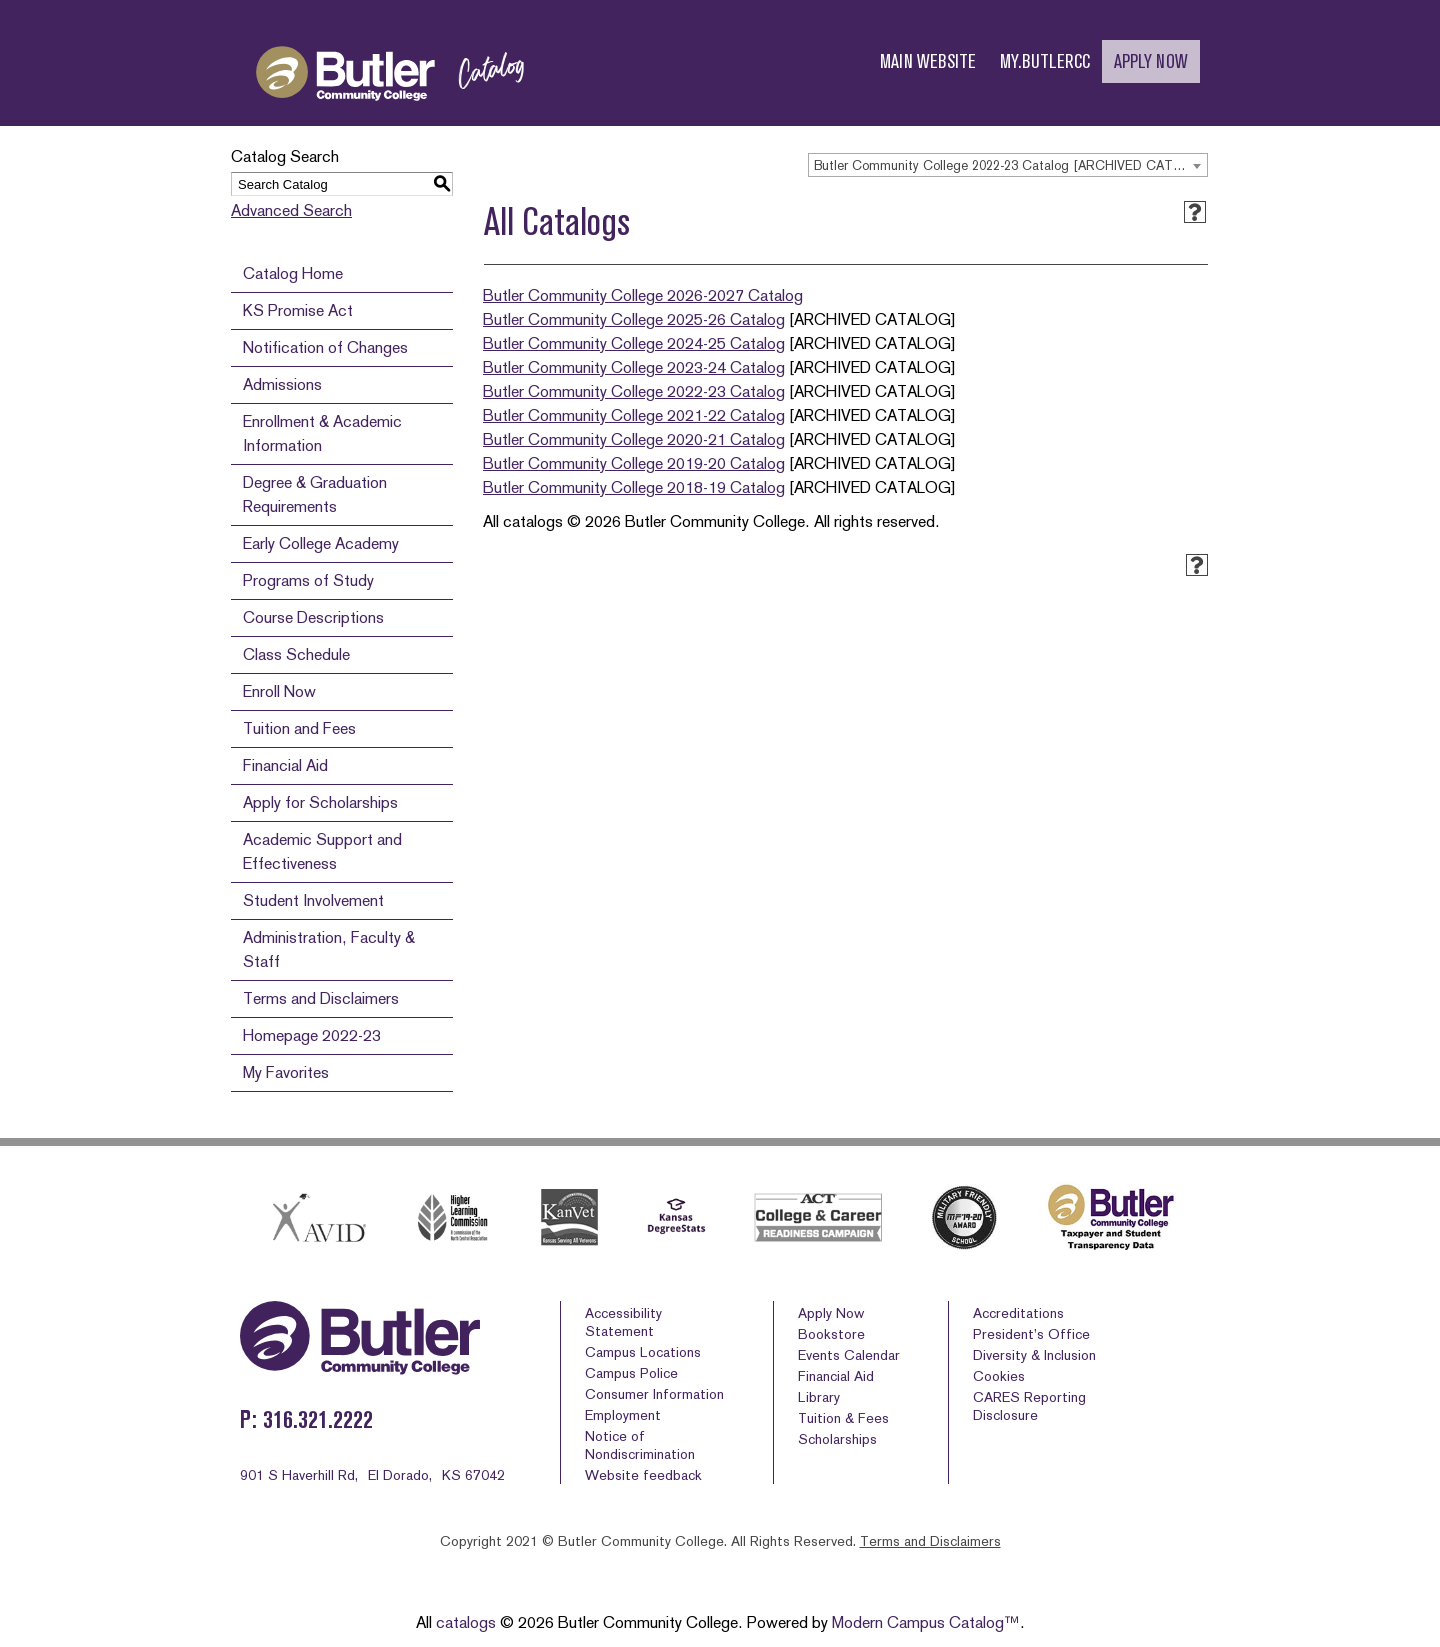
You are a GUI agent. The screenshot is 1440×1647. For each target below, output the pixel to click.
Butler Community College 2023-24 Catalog (634, 367)
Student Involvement (313, 900)
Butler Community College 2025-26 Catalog (634, 319)
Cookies (999, 1376)
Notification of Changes (325, 347)
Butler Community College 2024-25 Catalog (634, 343)
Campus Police (631, 1373)
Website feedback (643, 1475)
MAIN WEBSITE (928, 61)
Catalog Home (293, 273)
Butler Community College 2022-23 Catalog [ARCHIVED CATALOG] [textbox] (1010, 165)
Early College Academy (321, 543)
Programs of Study (308, 580)
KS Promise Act (298, 310)
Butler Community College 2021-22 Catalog (634, 415)
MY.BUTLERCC (1045, 61)
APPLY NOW (1151, 61)
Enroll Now (279, 691)
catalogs (466, 1622)
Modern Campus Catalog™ (926, 1622)
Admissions (282, 384)
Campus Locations (643, 1352)
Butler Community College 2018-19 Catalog (634, 487)
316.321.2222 (318, 1419)
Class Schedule (296, 654)
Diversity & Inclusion (1034, 1355)
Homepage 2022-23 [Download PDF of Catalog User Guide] (312, 1035)
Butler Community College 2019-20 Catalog (634, 463)
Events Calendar (849, 1355)
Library (819, 1397)
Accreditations (1018, 1313)
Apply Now (831, 1313)
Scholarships (837, 1439)
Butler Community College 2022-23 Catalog (634, 391)
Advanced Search (291, 210)
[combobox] (1008, 165)
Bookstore (831, 1334)
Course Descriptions (313, 617)
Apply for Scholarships (320, 802)
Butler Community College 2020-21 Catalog (634, 439)
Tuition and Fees (299, 728)
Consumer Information (654, 1394)
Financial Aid (285, 765)
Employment (623, 1415)
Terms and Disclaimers (321, 998)
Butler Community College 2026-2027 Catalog (643, 295)
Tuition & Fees (843, 1418)
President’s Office (1031, 1334)
